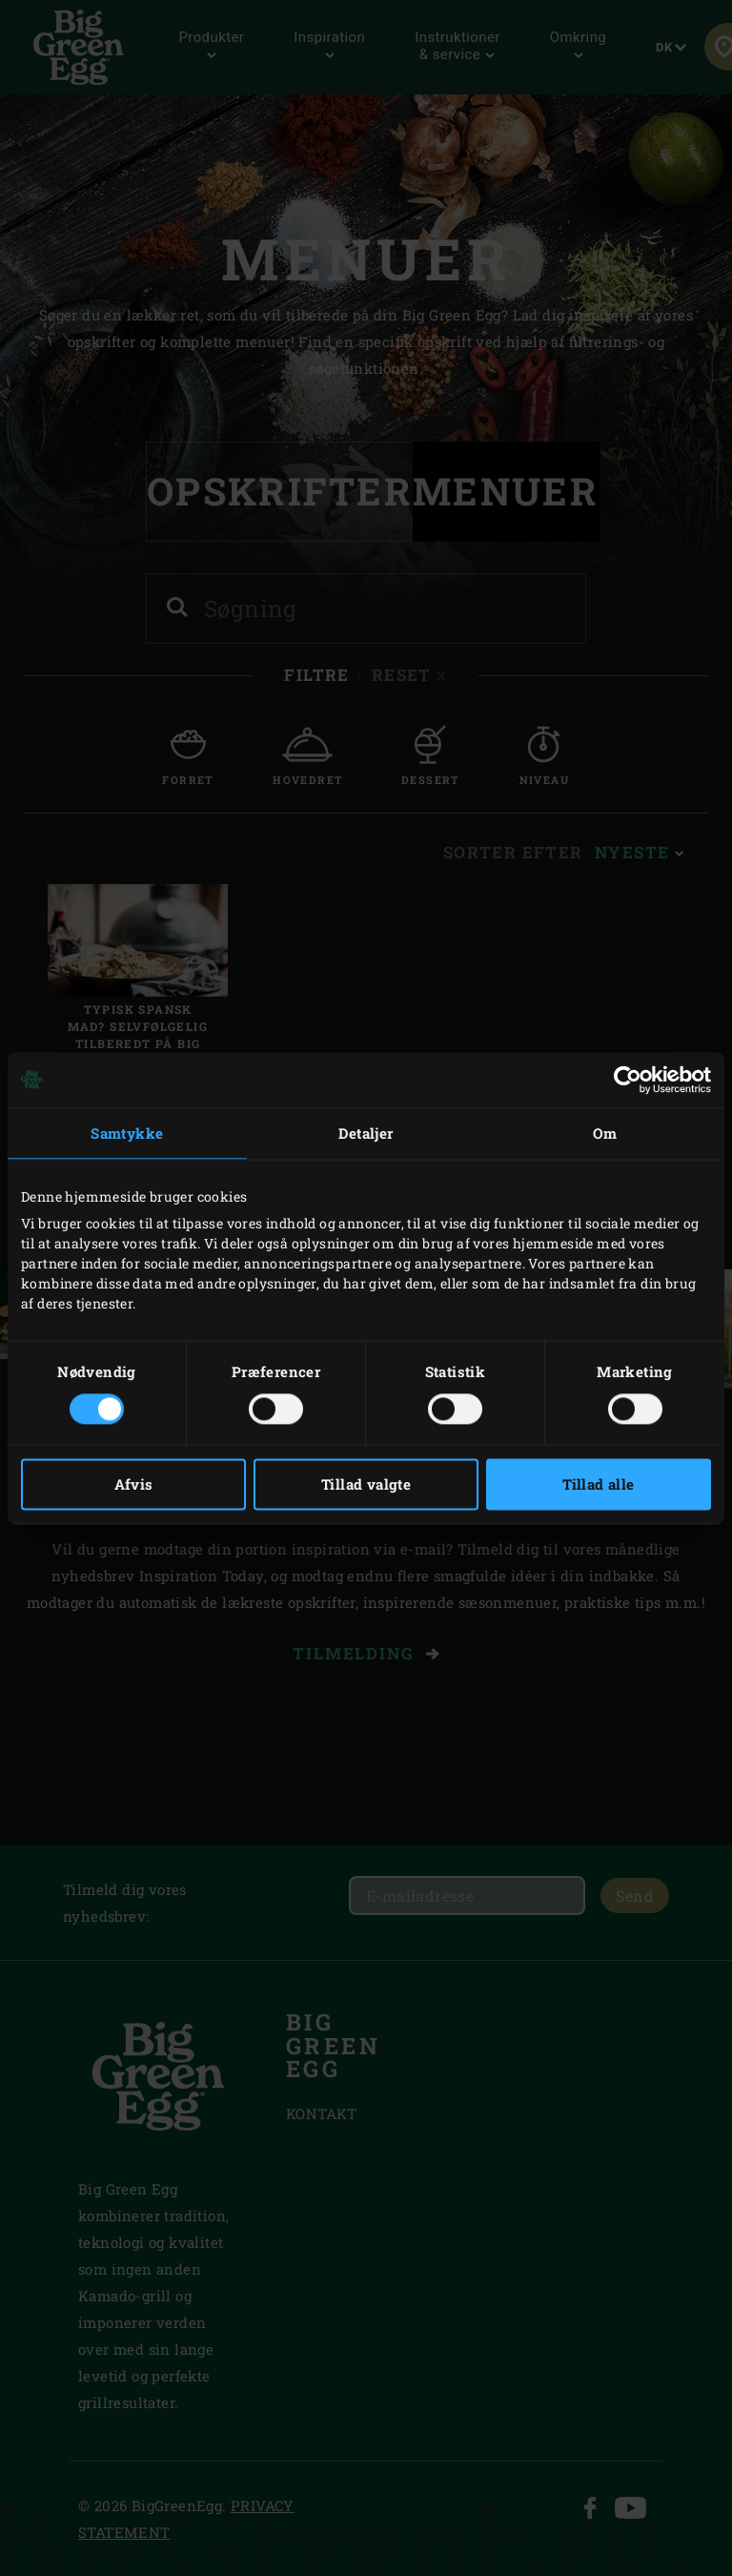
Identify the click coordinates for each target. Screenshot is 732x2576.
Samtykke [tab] (127, 1133)
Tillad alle (598, 1484)
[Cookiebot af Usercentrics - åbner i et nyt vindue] (627, 1079)
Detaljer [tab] (365, 1133)
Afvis (133, 1484)
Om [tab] (605, 1133)
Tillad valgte (366, 1484)
